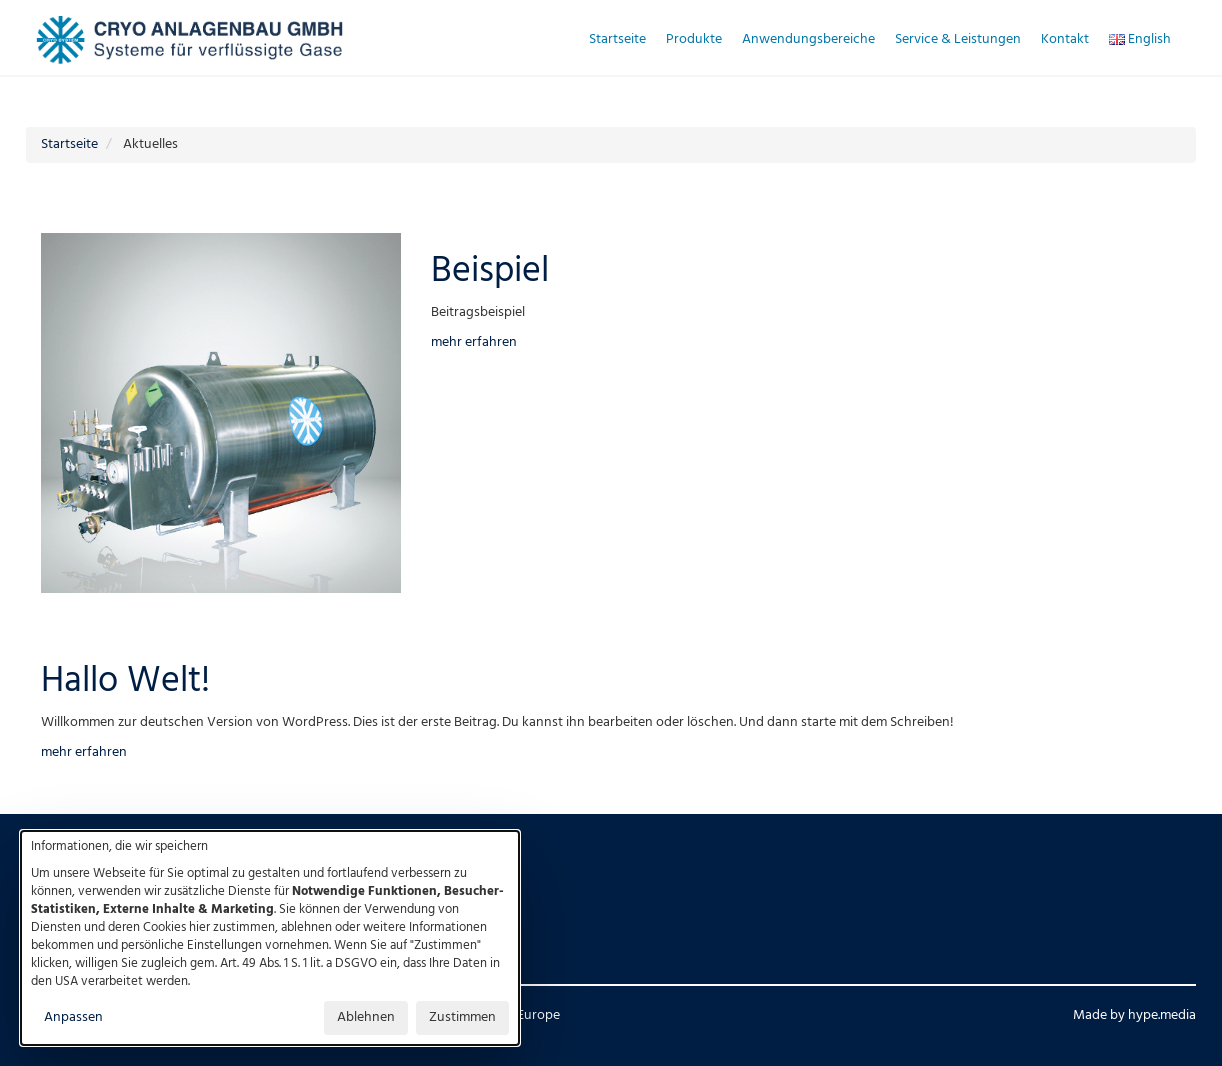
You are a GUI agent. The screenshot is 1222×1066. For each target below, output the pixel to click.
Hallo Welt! (125, 682)
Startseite (617, 39)
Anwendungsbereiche (808, 39)
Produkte (694, 39)
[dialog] (270, 938)
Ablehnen (366, 1017)
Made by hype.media (1134, 1015)
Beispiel (490, 272)
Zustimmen (462, 1017)
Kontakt (1065, 39)
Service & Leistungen (958, 39)
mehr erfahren (474, 342)
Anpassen (73, 1017)
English (1140, 39)
